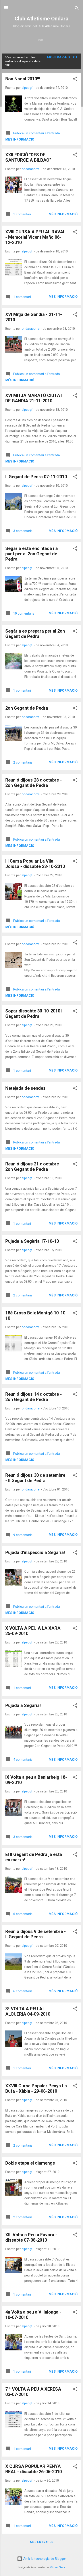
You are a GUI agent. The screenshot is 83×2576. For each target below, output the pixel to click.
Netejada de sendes (25, 1088)
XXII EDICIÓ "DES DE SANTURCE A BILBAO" (28, 157)
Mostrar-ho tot (62, 57)
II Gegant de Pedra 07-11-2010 (36, 476)
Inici (41, 40)
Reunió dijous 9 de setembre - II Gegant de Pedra (35, 1934)
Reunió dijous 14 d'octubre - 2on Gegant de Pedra (33, 1396)
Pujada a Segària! (23, 1705)
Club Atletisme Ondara (41, 19)
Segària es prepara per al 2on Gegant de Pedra (35, 633)
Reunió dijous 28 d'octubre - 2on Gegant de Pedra (33, 782)
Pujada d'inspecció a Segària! (35, 1552)
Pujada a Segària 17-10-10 (32, 1241)
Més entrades (41, 2542)
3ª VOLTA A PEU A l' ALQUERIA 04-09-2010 (27, 2011)
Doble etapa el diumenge (30, 2163)
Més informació (19, 139)
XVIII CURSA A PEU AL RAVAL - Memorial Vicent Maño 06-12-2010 (35, 237)
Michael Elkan (57, 2567)
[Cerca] (76, 9)
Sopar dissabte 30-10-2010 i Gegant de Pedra (33, 1013)
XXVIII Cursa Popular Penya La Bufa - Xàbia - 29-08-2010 (36, 2088)
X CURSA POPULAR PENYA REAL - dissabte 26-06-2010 (33, 2469)
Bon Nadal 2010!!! (22, 78)
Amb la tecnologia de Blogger (41, 2559)
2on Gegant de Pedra (26, 708)
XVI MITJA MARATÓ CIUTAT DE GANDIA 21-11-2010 (33, 398)
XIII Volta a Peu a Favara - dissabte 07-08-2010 (31, 2237)
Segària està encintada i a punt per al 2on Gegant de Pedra (31, 554)
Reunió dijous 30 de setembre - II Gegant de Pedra (35, 1478)
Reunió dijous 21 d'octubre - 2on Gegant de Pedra (33, 1166)
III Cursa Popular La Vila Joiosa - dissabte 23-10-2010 (35, 863)
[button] (75, 79)
